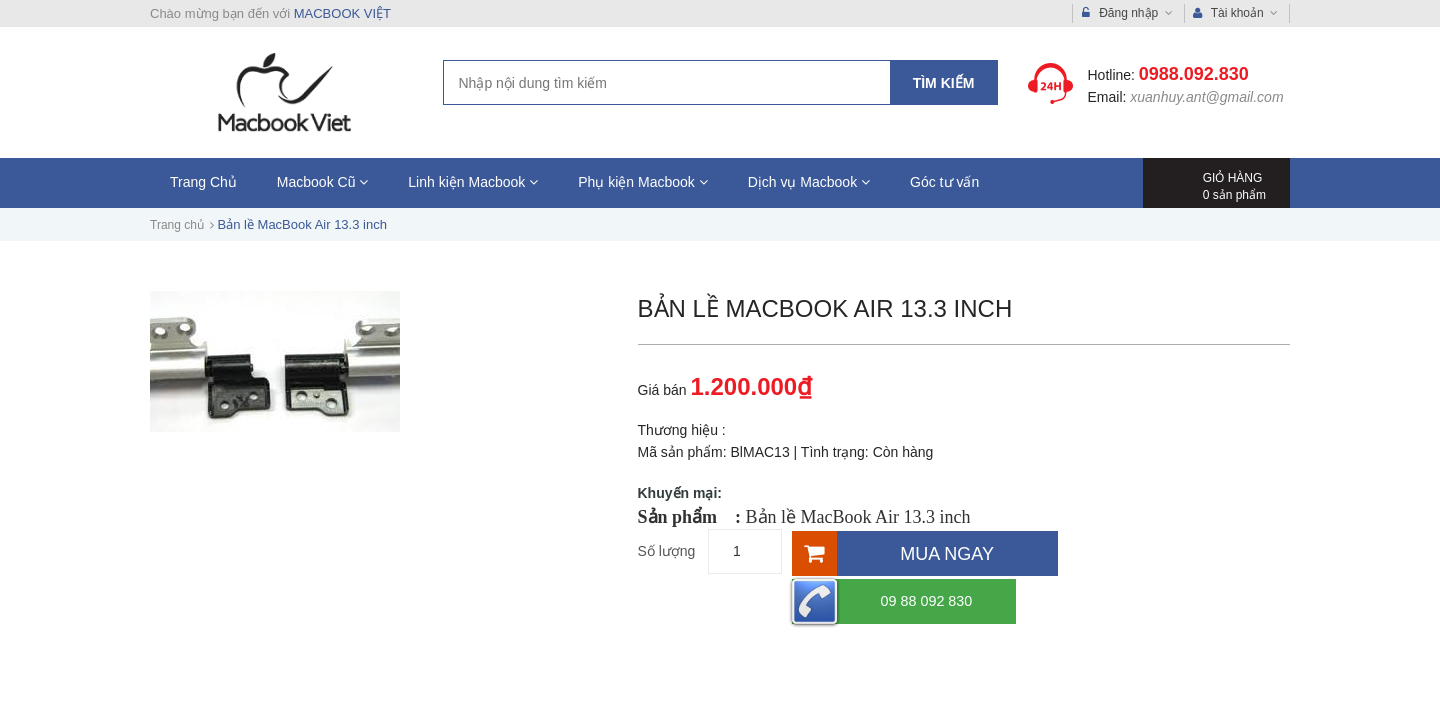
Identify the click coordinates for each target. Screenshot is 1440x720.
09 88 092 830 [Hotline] (1150, 551)
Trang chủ (177, 225)
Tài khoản (1236, 13)
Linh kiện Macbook (473, 182)
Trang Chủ (203, 182)
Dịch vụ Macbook (809, 182)
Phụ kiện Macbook (643, 182)
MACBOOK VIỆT (342, 13)
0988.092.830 (1194, 74)
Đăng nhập (1127, 13)
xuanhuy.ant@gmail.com (1206, 97)
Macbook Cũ (322, 182)
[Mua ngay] (923, 551)
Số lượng (667, 551)
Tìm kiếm (944, 83)
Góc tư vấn (944, 182)
